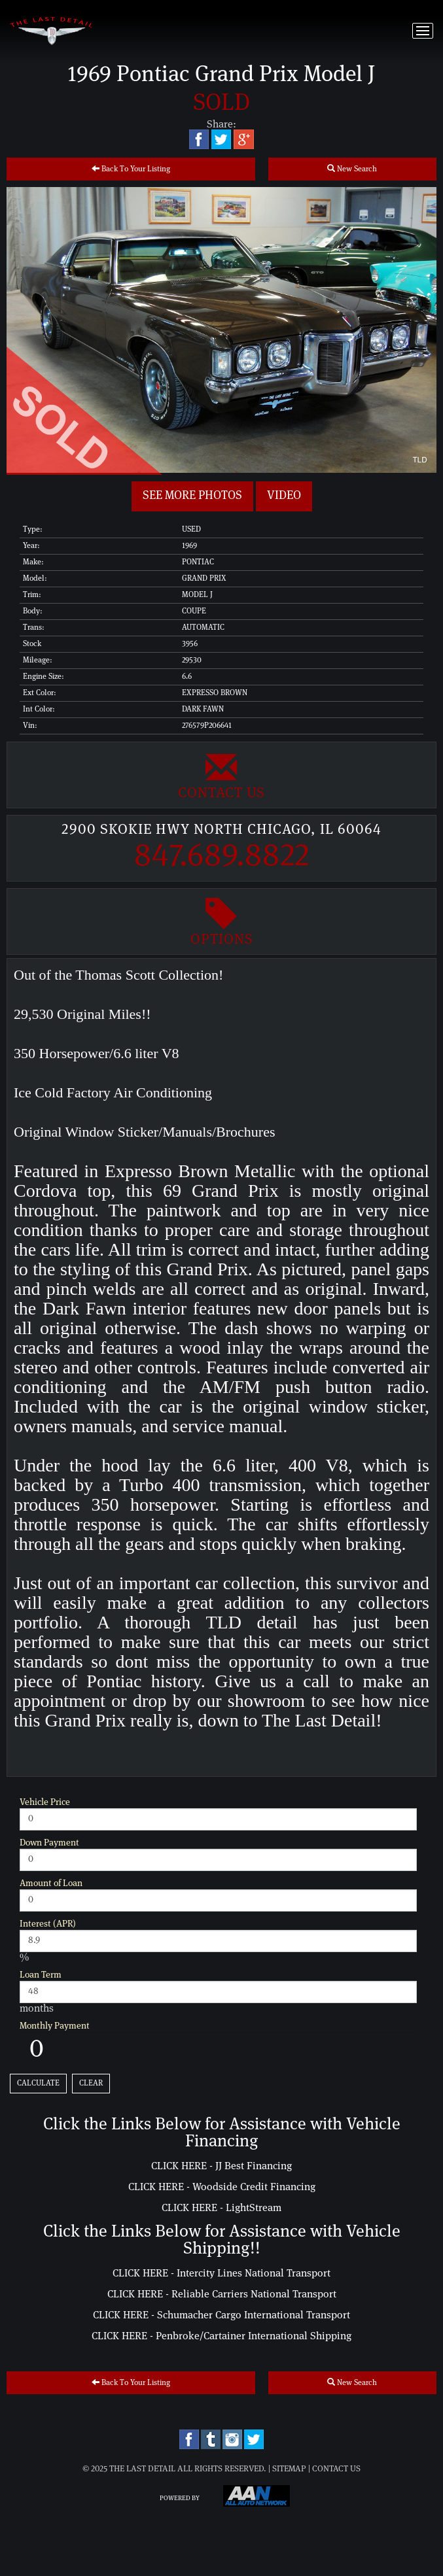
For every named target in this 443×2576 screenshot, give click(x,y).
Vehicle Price (45, 1802)
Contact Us (221, 774)
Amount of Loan (51, 1883)
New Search (352, 168)
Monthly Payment (55, 2026)
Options (221, 921)
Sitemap (289, 2469)
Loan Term (41, 1975)
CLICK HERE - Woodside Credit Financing (221, 2187)
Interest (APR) (48, 1924)
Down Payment (49, 1842)
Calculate (38, 2083)
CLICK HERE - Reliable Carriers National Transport (221, 2294)
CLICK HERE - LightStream (221, 2208)
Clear (91, 2083)
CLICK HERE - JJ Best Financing (221, 2166)
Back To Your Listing (131, 168)
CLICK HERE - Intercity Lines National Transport (221, 2273)
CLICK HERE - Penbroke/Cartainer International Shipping (221, 2336)
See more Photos (192, 496)
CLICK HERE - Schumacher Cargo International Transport (221, 2315)
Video (284, 496)
